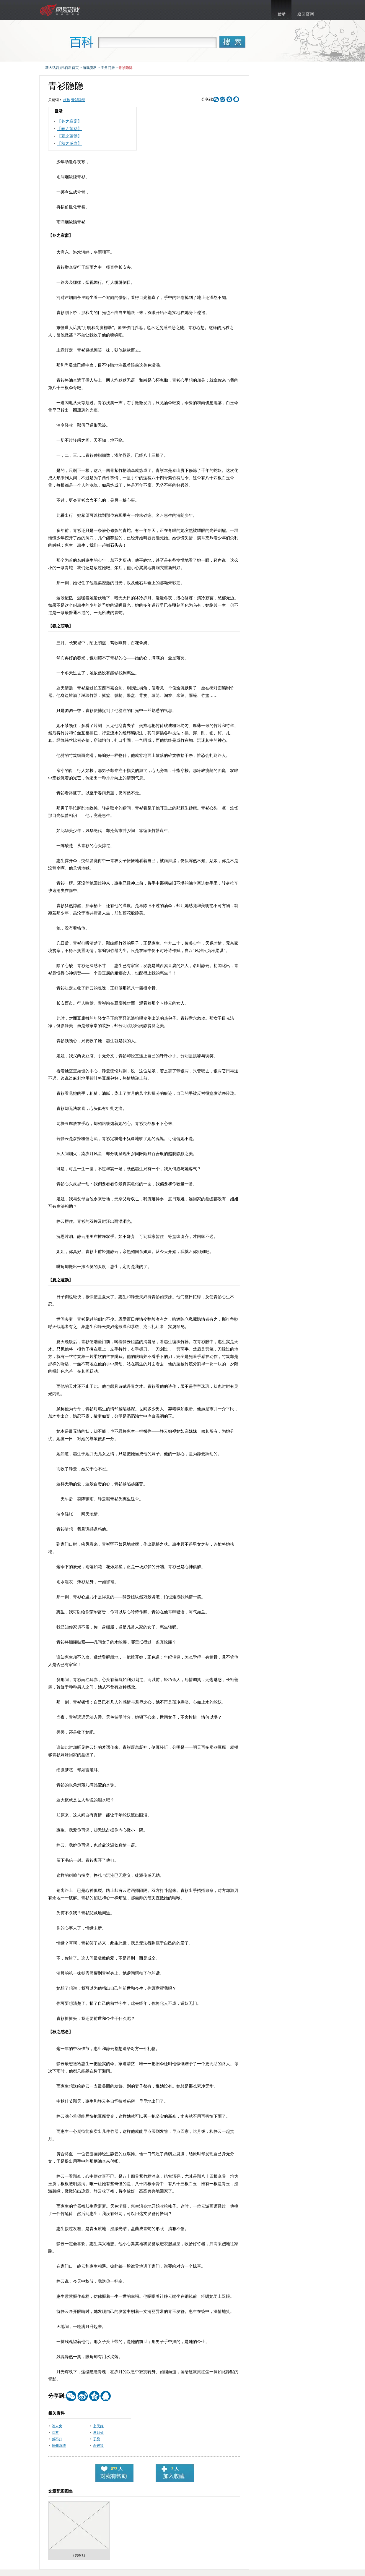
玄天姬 (98, 2426)
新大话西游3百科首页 (62, 68)
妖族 (66, 100)
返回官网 (305, 14)
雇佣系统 (59, 2446)
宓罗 (55, 2433)
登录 (281, 14)
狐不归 (57, 2439)
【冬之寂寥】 (69, 121)
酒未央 (57, 2426)
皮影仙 (98, 2433)
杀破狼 (98, 2446)
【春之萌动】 (69, 129)
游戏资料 (90, 68)
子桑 (96, 2439)
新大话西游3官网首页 (60, 10)
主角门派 (108, 68)
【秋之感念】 (69, 143)
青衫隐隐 (78, 100)
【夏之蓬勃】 (69, 136)
